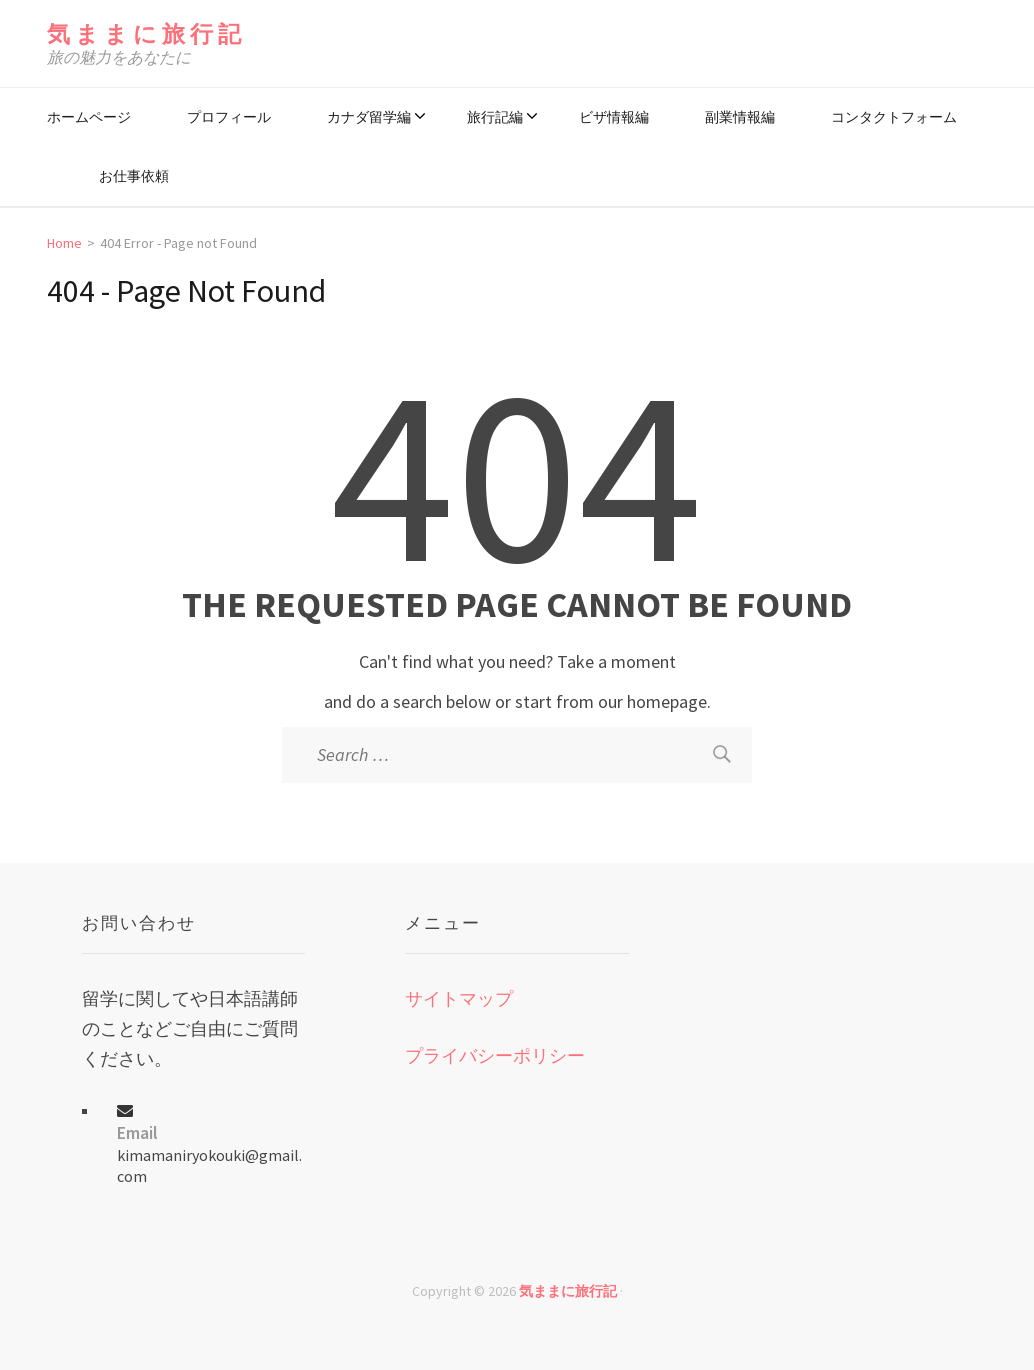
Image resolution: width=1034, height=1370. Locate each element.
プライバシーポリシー (495, 1055)
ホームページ (89, 117)
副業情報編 (740, 117)
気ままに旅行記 (146, 33)
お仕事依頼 (134, 176)
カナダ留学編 (369, 117)
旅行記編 (495, 117)
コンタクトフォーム (894, 117)
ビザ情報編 (614, 117)
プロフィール (229, 117)
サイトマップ (459, 998)
